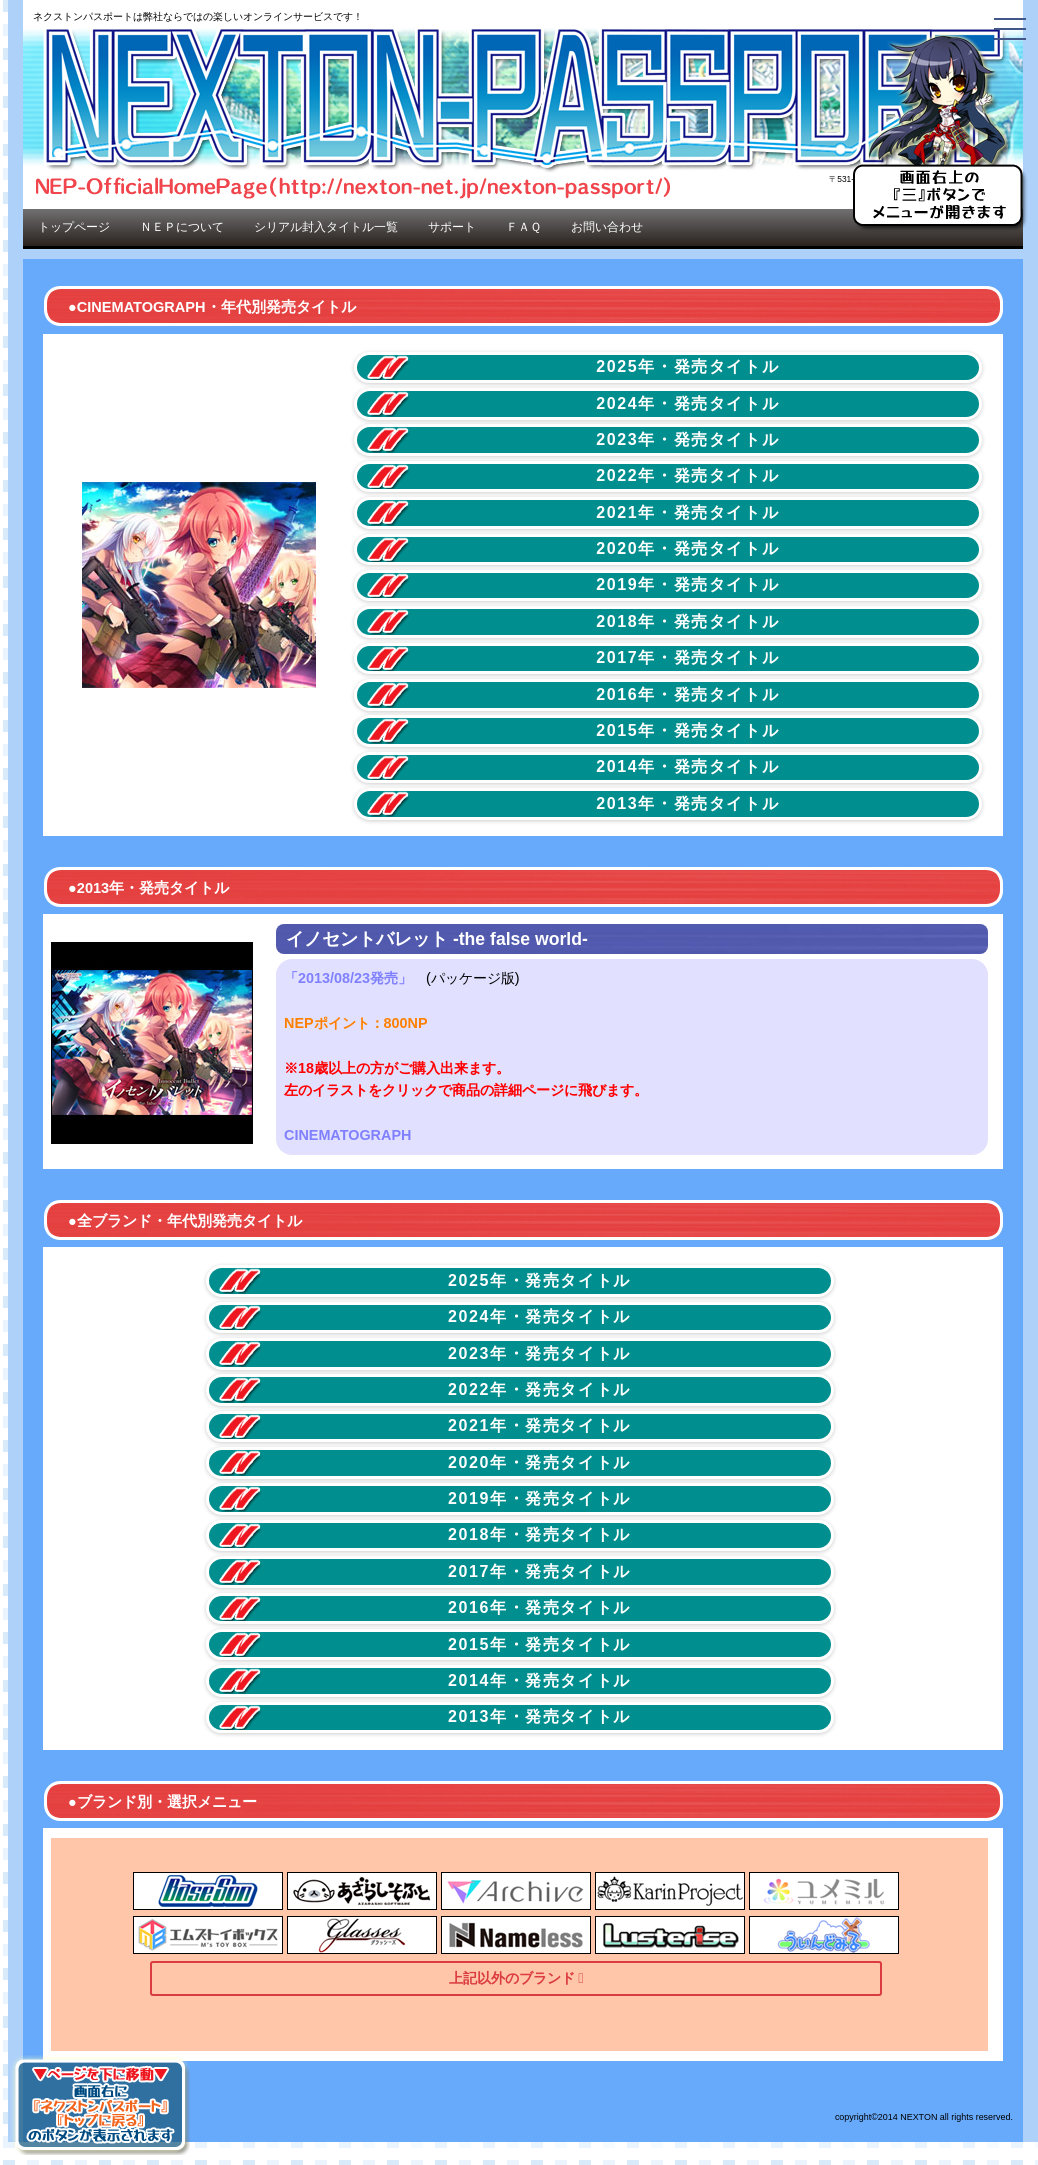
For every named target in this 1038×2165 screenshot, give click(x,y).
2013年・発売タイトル (687, 803)
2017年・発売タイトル (687, 657)
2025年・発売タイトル (687, 366)
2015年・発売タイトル (687, 730)
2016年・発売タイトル (687, 694)
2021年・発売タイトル (687, 512)
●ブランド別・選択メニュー (162, 1802)
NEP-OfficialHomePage (523, 107)
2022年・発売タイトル (687, 475)
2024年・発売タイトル (687, 403)
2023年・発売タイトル (687, 439)
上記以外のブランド (512, 1978)
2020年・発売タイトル (687, 548)
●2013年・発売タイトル (148, 888)
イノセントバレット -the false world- (437, 939)
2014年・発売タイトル (687, 766)
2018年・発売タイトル (687, 621)
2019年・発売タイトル (687, 584)
